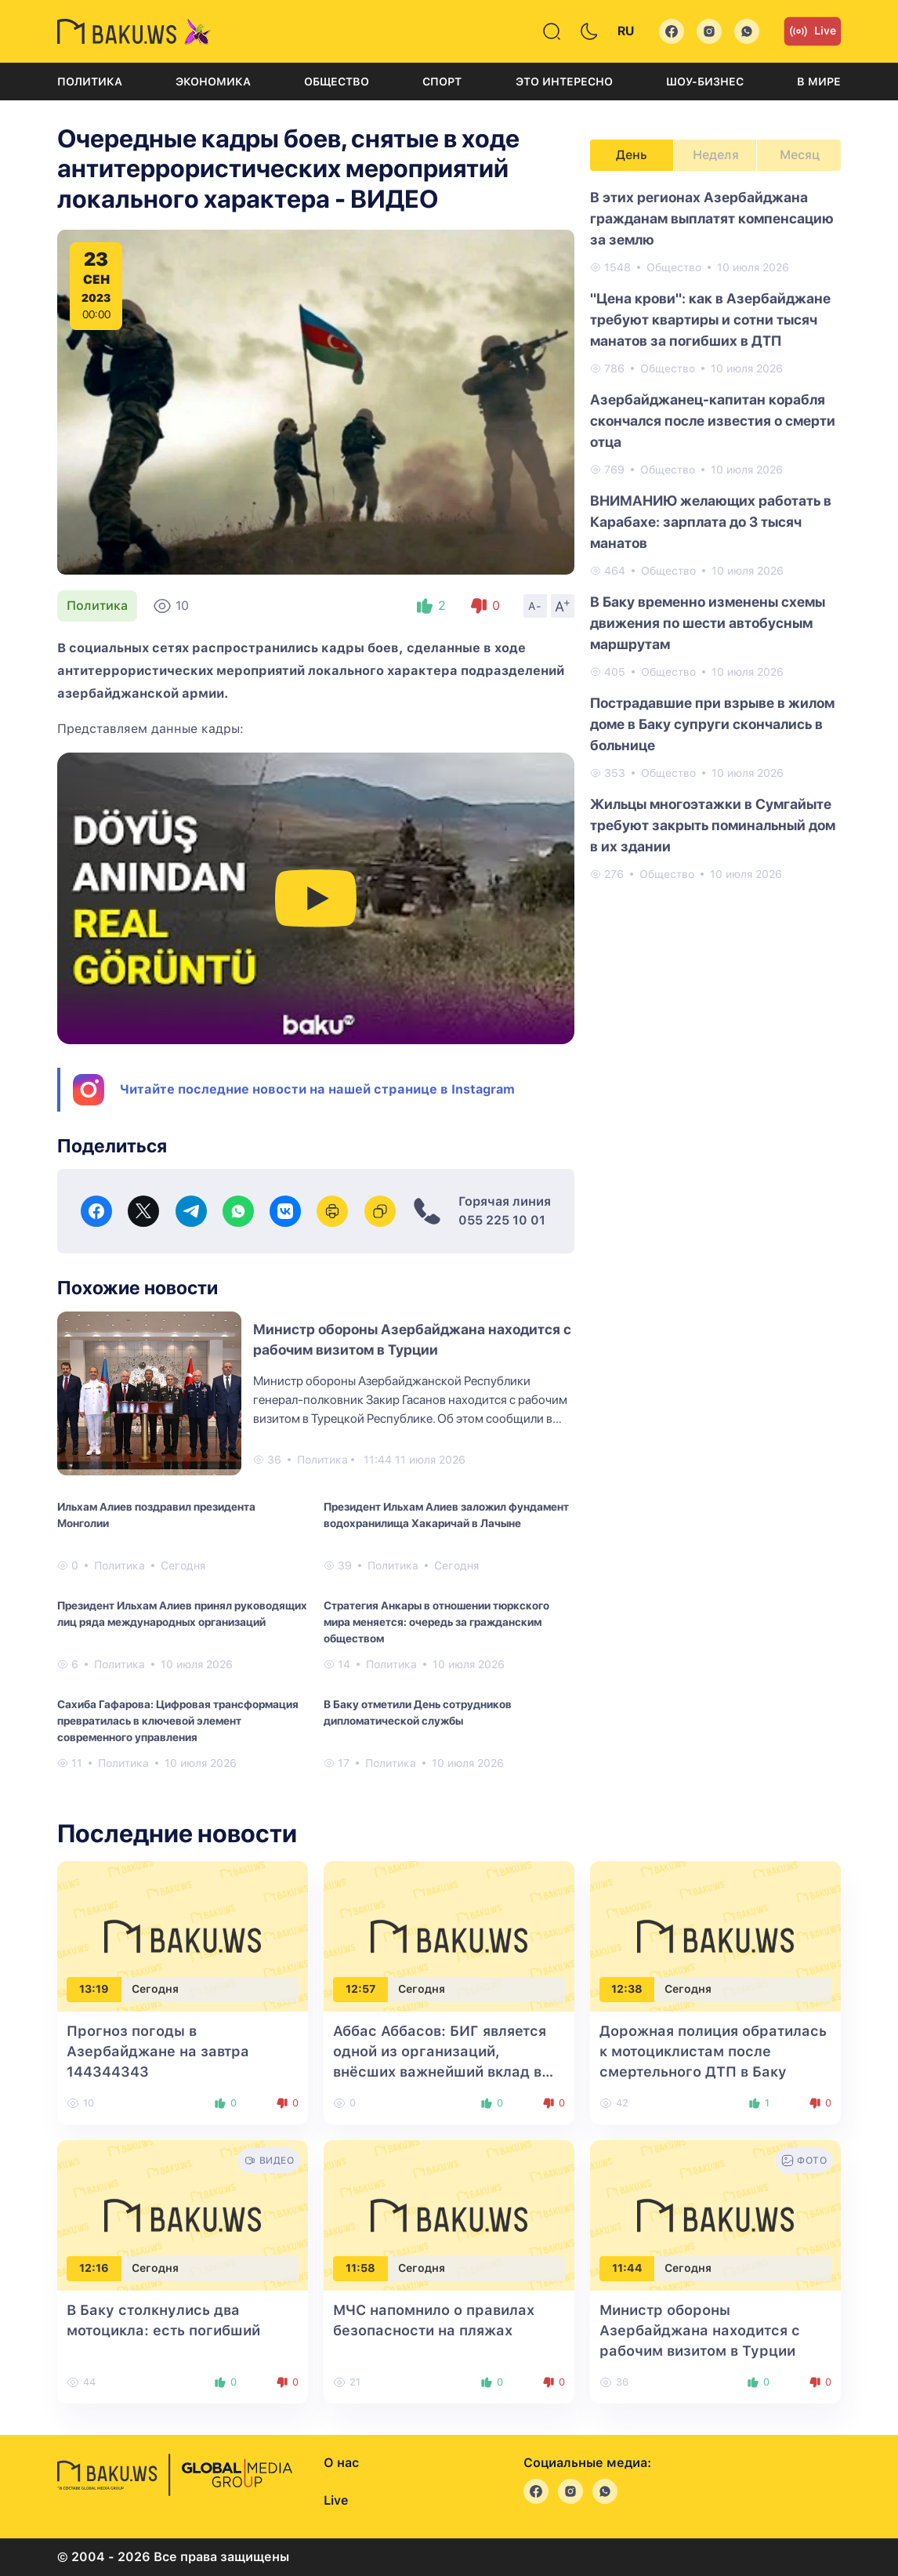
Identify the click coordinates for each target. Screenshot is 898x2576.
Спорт (442, 81)
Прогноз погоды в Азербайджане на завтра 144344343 (158, 2051)
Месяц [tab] (800, 154)
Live (812, 31)
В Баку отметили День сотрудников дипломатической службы (418, 1712)
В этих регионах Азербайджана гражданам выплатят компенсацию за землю (712, 218)
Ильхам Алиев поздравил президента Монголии (156, 1514)
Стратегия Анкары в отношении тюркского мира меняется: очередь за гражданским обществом (436, 1622)
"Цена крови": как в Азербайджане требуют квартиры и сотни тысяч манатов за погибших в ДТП (710, 319)
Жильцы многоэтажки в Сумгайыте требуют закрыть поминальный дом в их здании (712, 825)
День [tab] (631, 154)
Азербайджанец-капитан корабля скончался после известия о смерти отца (712, 420)
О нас (341, 2462)
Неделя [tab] (716, 154)
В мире (819, 81)
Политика (89, 81)
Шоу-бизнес (705, 81)
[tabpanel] (715, 535)
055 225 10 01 (501, 1220)
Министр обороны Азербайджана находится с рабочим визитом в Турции (699, 2330)
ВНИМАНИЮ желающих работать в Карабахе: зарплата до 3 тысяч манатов (710, 521)
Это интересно (564, 81)
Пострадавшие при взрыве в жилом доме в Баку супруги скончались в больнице (712, 724)
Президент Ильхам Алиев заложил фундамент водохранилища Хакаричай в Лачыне (446, 1514)
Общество (336, 81)
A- (535, 606)
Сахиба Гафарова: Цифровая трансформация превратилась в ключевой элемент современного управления (178, 1720)
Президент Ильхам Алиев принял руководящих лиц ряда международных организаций (182, 1613)
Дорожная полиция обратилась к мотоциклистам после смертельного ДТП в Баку (713, 2051)
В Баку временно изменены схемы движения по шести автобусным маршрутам (707, 622)
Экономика (213, 81)
